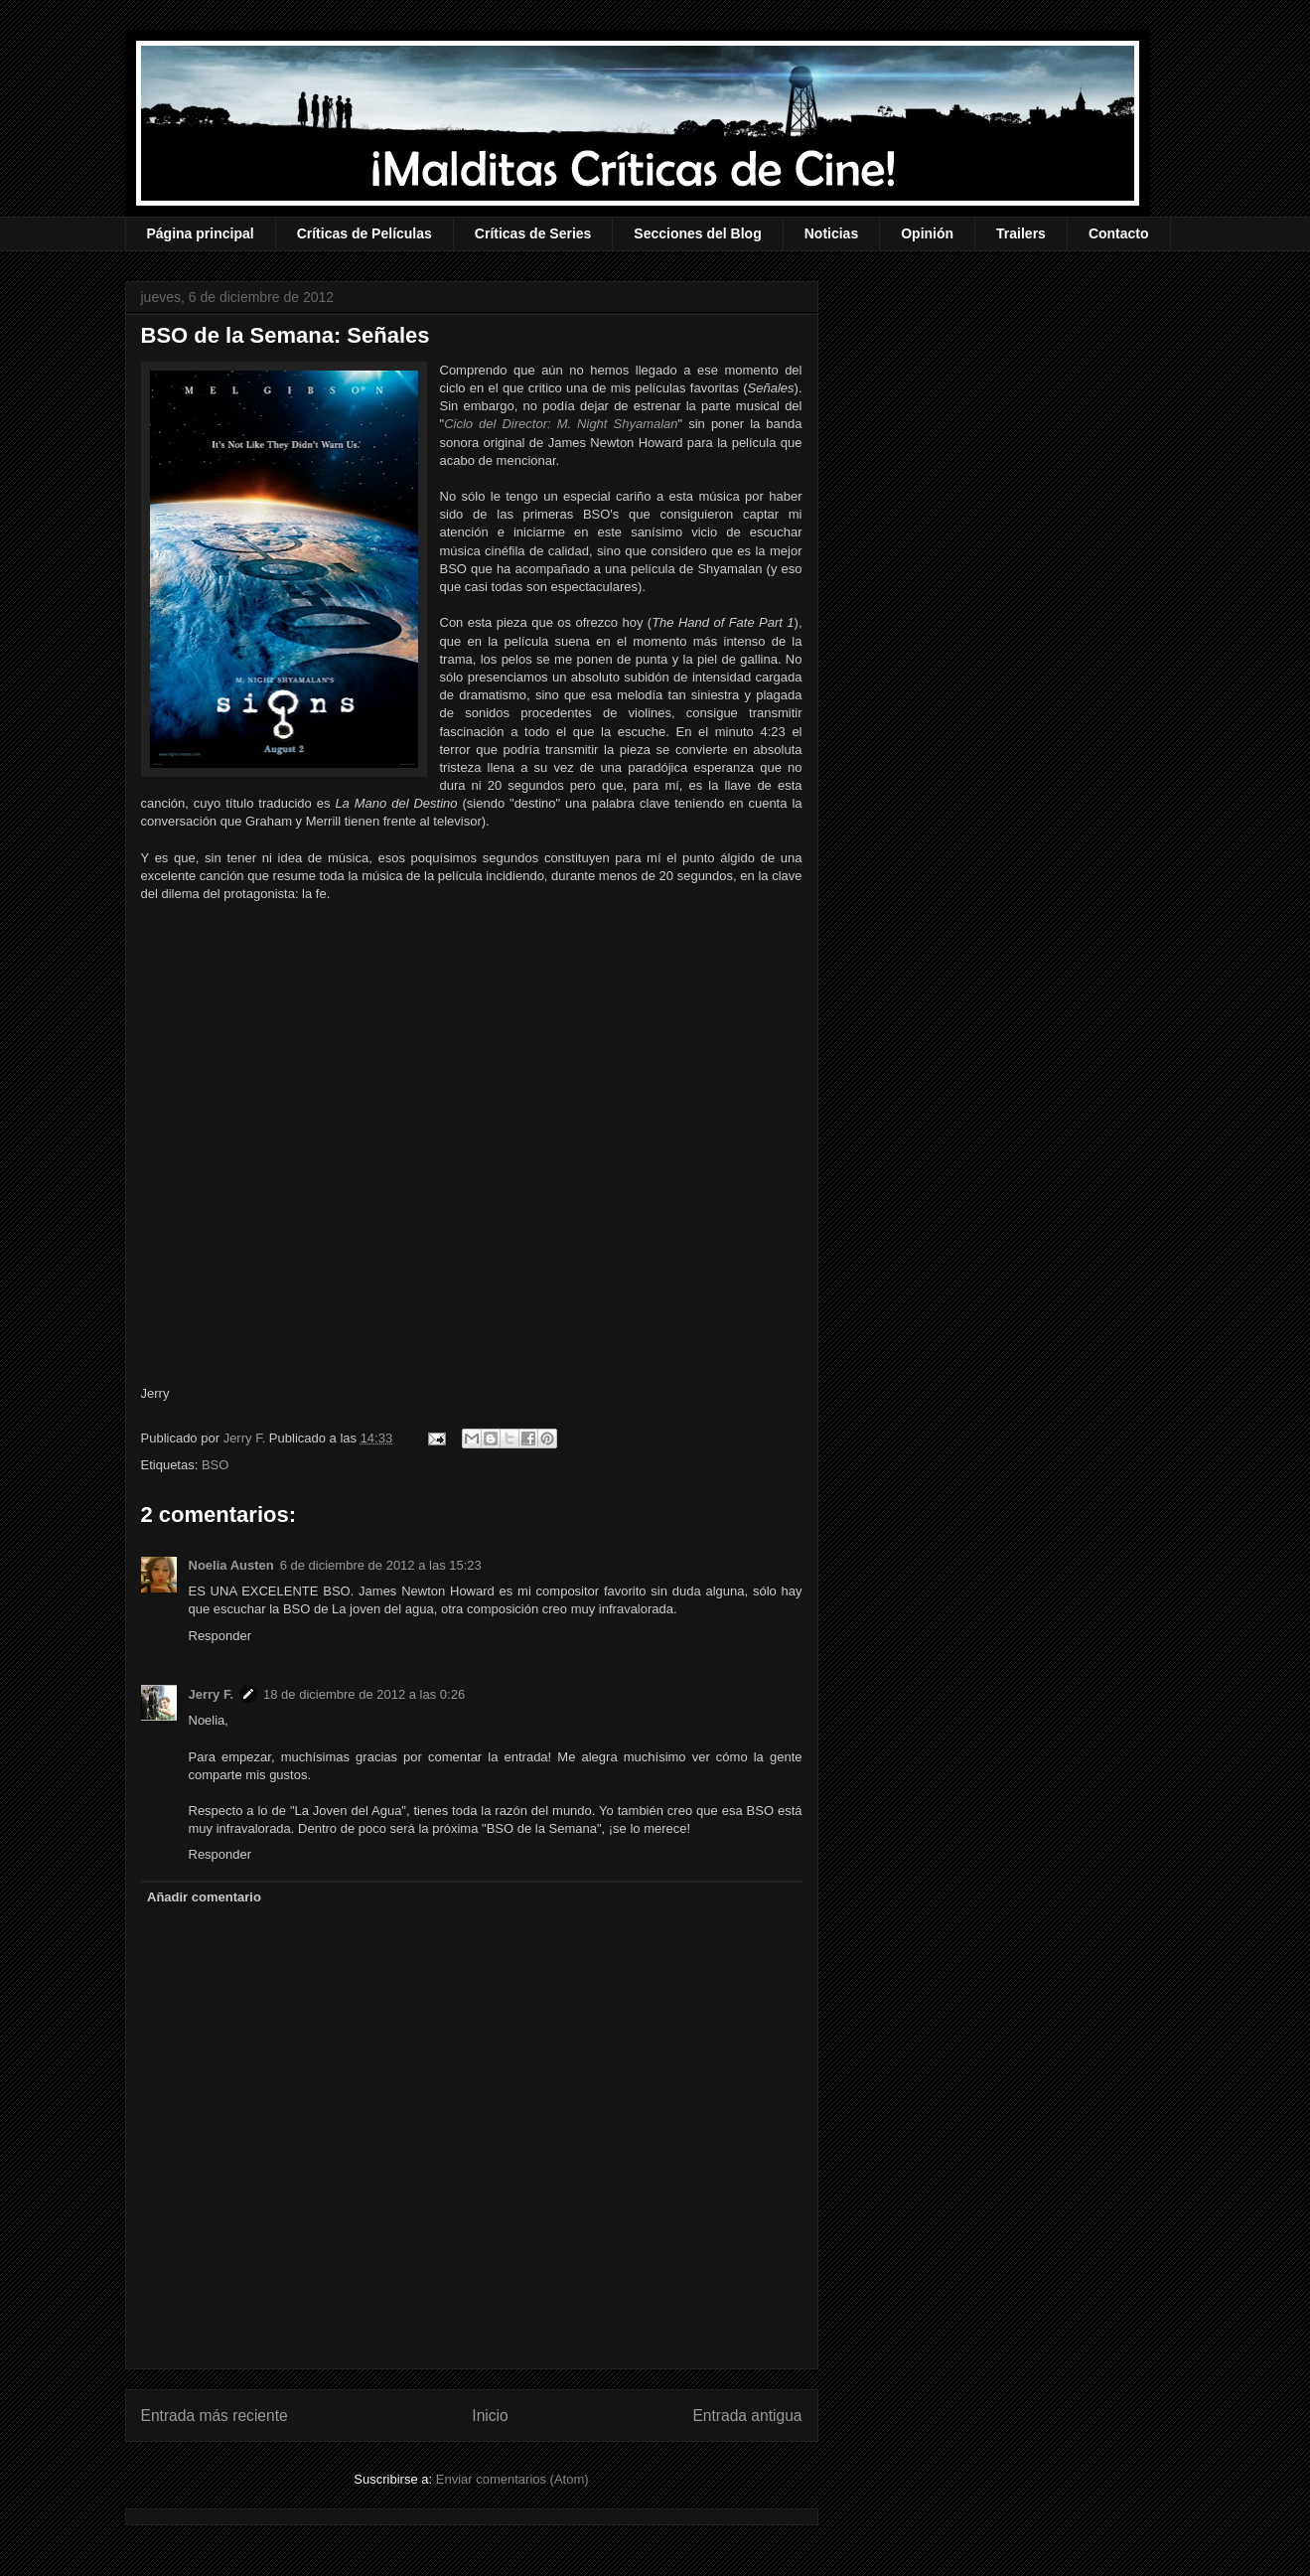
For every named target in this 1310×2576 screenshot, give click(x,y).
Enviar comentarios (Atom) (512, 2479)
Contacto (1119, 233)
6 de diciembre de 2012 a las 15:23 (381, 1565)
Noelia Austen (231, 1565)
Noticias (831, 233)
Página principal (200, 233)
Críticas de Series (533, 233)
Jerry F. (246, 1438)
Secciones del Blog (697, 233)
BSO (215, 1464)
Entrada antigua (746, 2415)
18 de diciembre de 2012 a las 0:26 (364, 1694)
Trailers (1021, 233)
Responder (220, 1635)
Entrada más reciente (214, 2415)
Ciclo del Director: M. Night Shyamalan (560, 423)
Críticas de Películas (364, 233)
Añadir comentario (204, 1897)
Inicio (490, 2415)
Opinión (927, 233)
